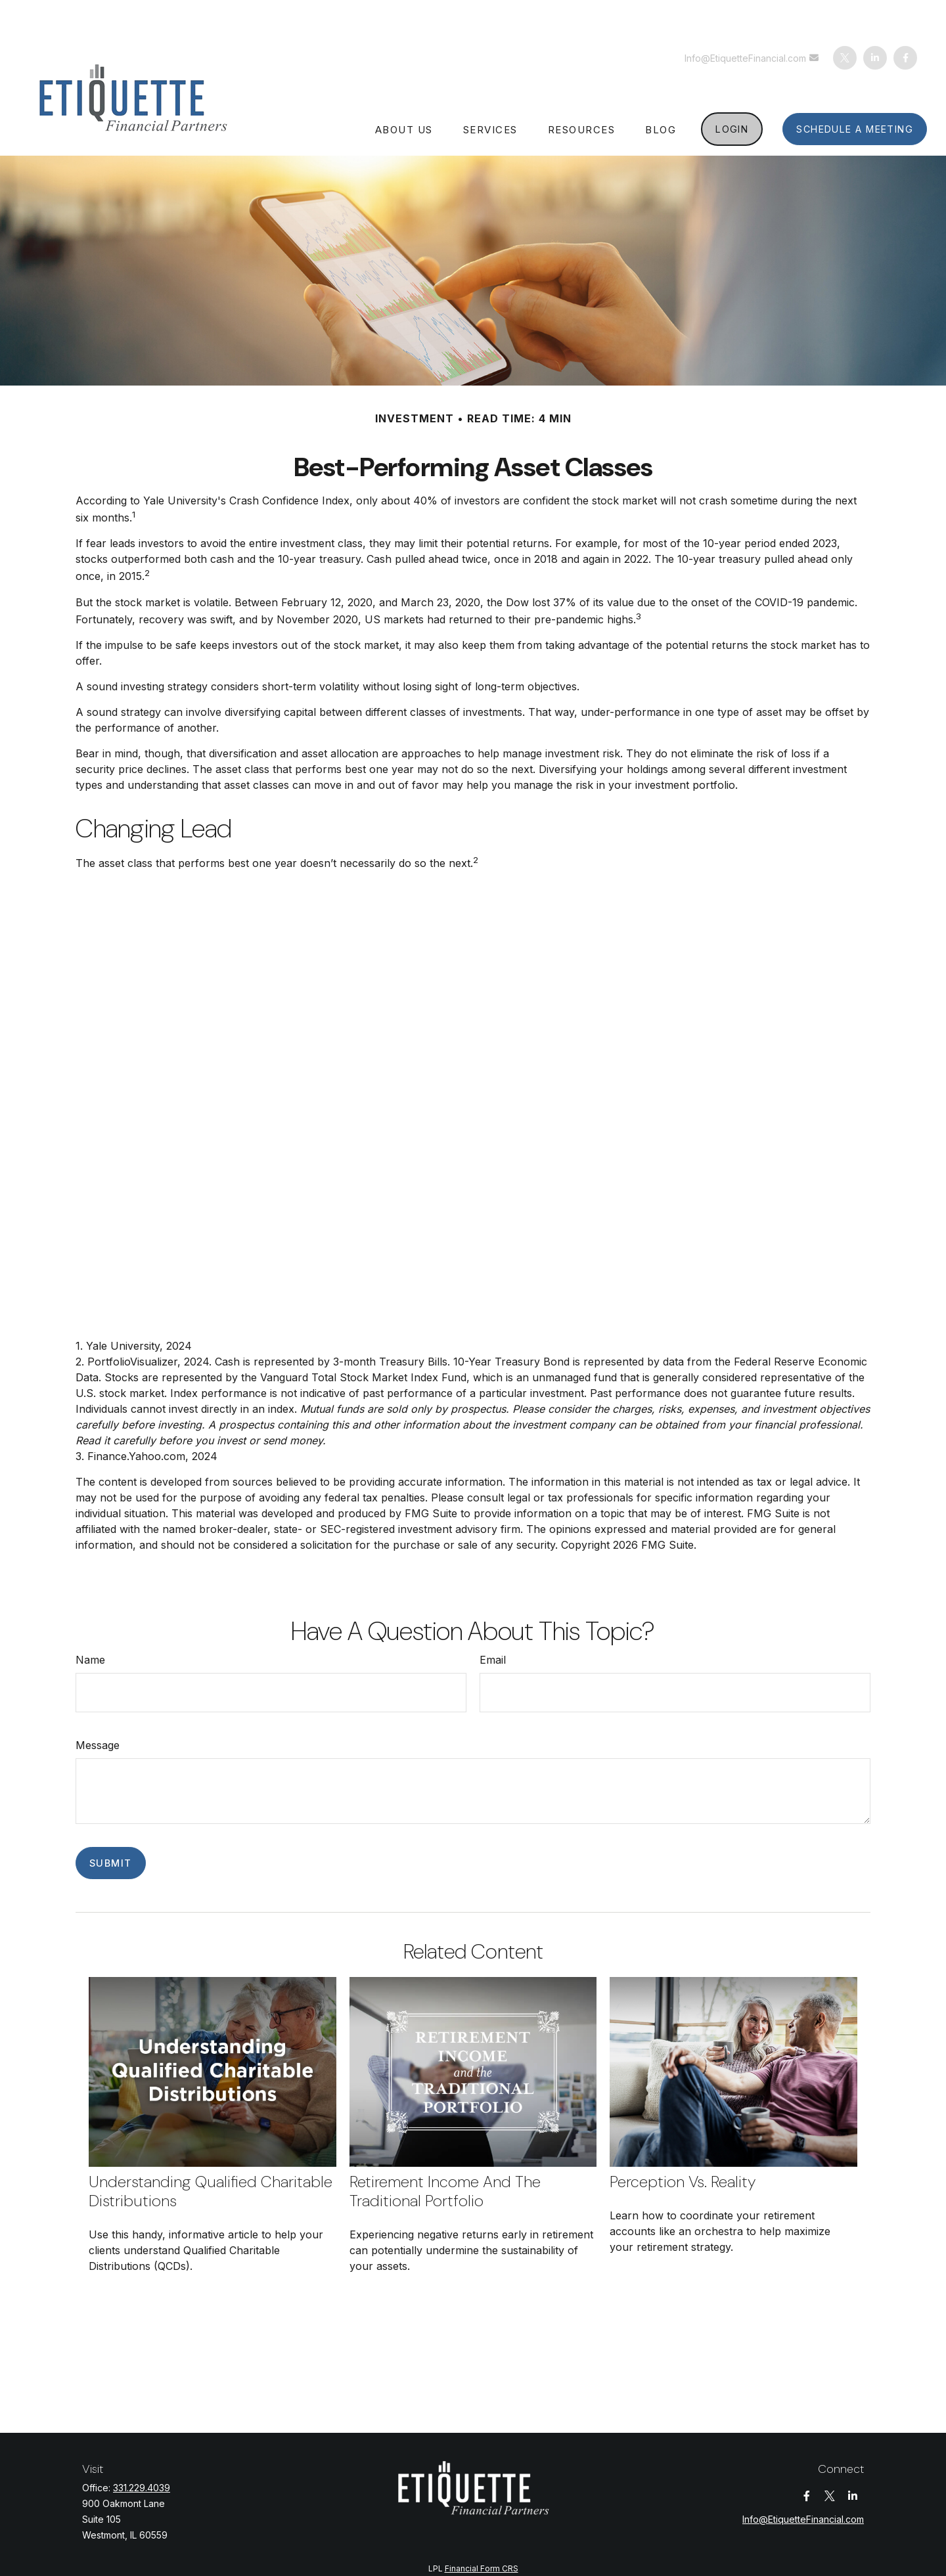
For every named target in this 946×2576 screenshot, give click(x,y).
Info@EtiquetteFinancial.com (753, 18)
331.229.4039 (141, 2448)
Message (98, 1705)
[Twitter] (845, 18)
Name (90, 1620)
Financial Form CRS (481, 2529)
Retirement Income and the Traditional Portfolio (445, 2151)
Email (493, 1620)
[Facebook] (905, 18)
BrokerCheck (596, 2544)
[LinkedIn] (875, 18)
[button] (404, 89)
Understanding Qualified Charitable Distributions (210, 2151)
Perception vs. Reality (682, 2142)
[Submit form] (111, 1824)
